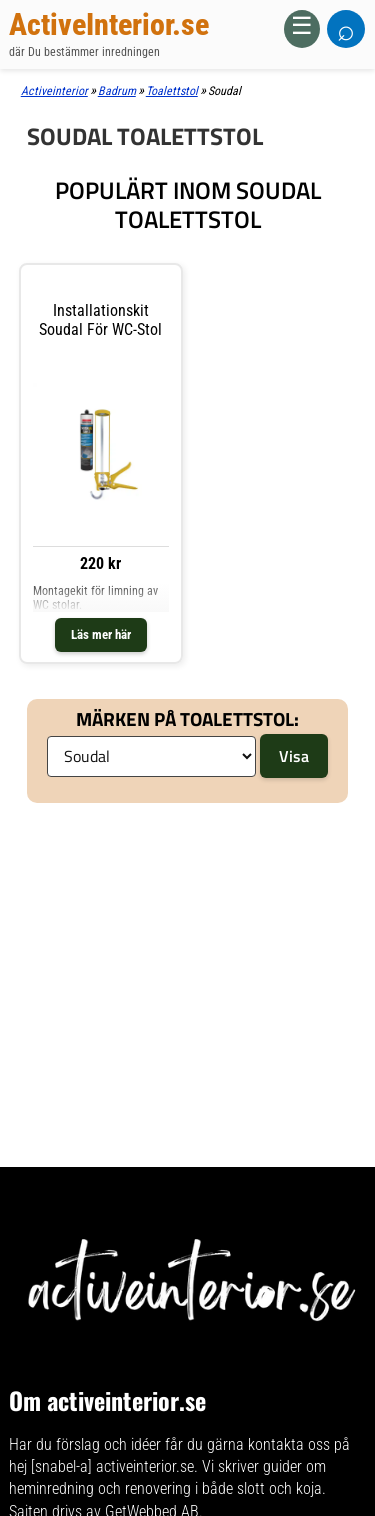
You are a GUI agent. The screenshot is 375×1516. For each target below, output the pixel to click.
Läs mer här (101, 634)
